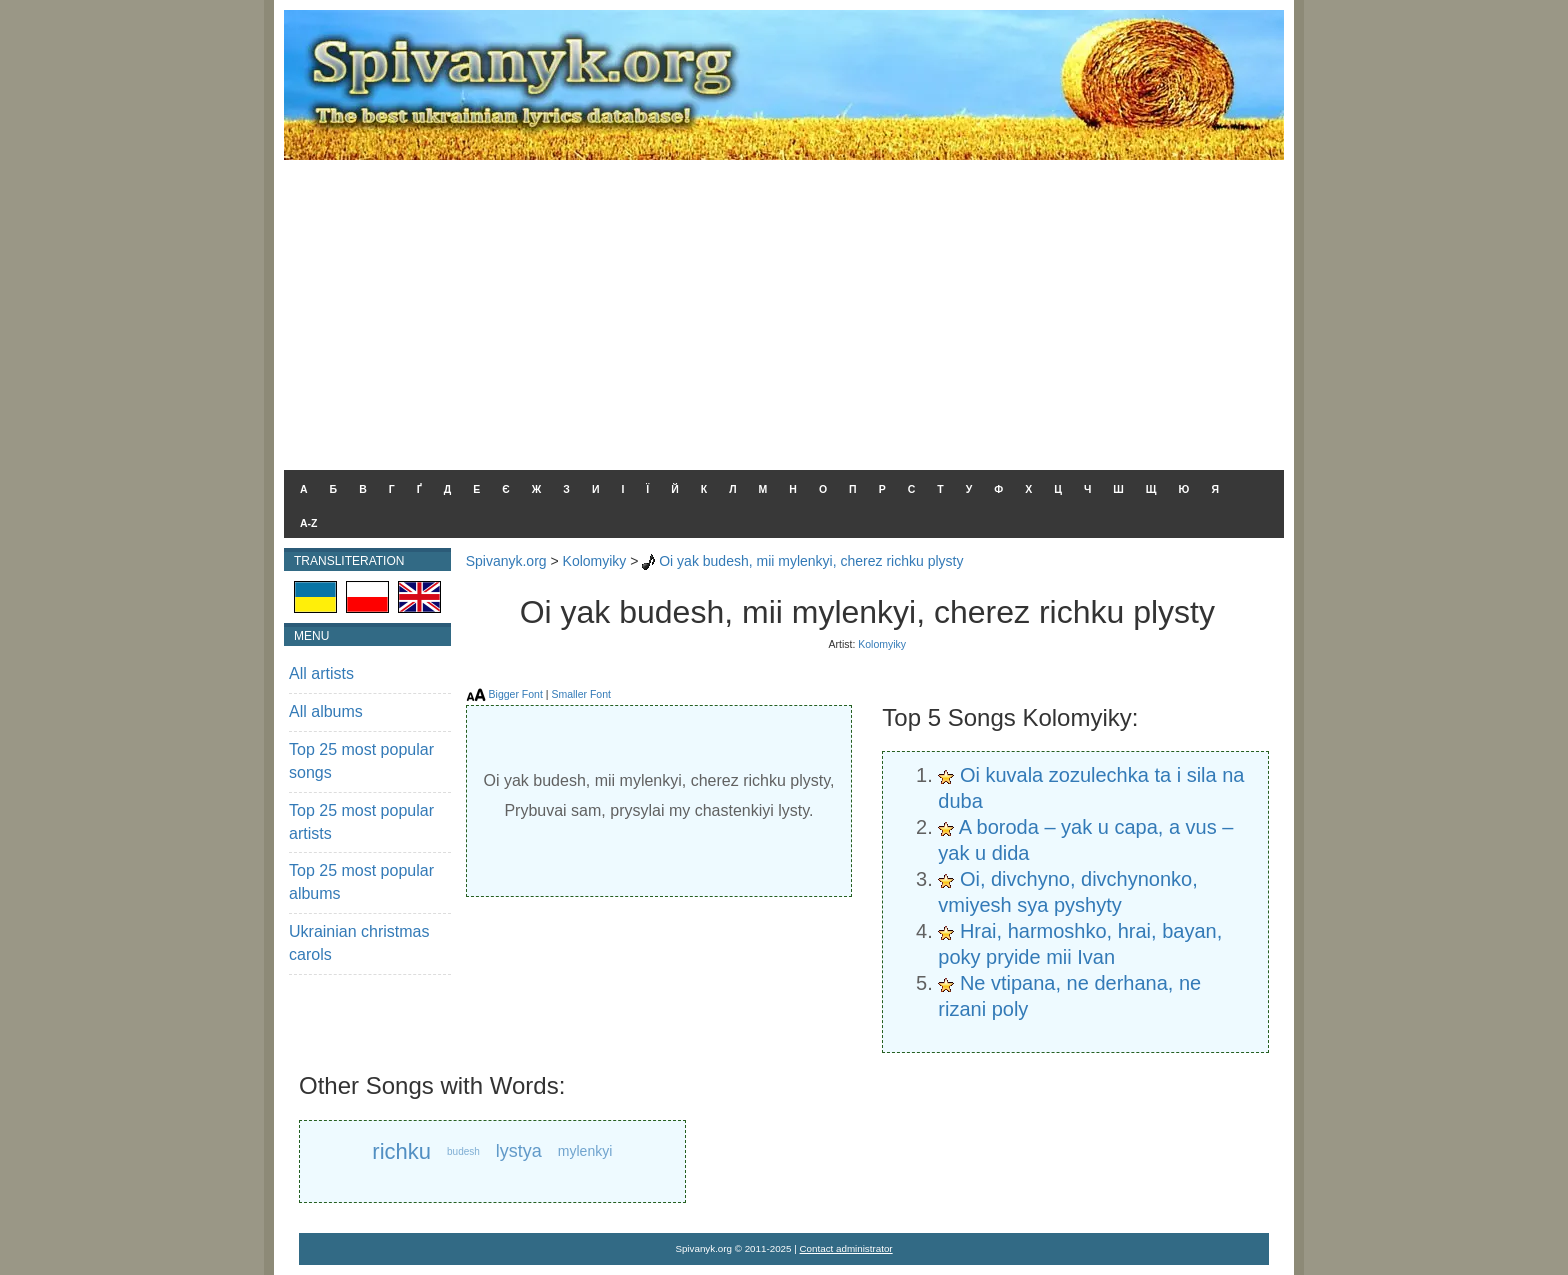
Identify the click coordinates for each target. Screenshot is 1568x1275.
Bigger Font (516, 694)
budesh (463, 1151)
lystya (519, 1151)
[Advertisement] (784, 310)
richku (401, 1151)
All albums (326, 711)
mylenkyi (585, 1151)
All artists (321, 673)
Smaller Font (581, 694)
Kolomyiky (595, 561)
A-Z (309, 523)
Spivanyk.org (506, 561)
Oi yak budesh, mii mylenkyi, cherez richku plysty (811, 561)
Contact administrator (846, 1248)
